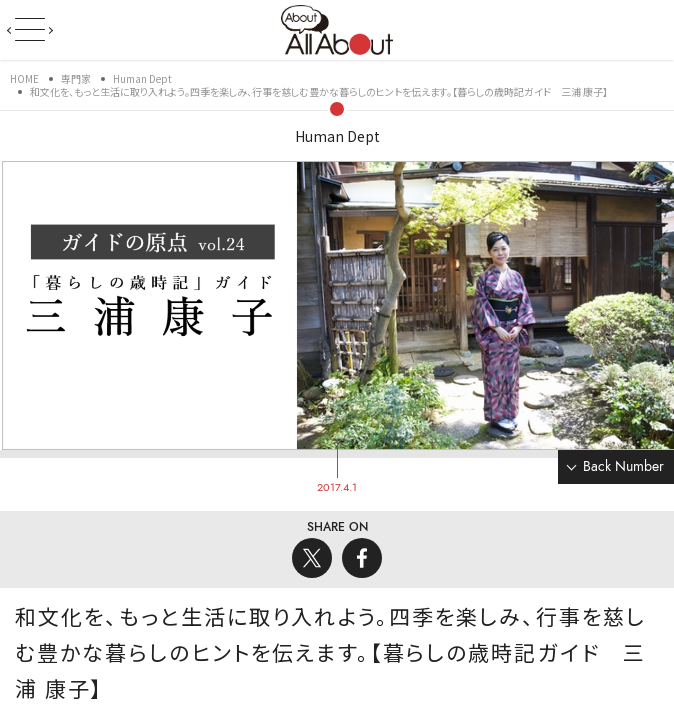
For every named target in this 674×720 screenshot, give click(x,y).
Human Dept (337, 136)
